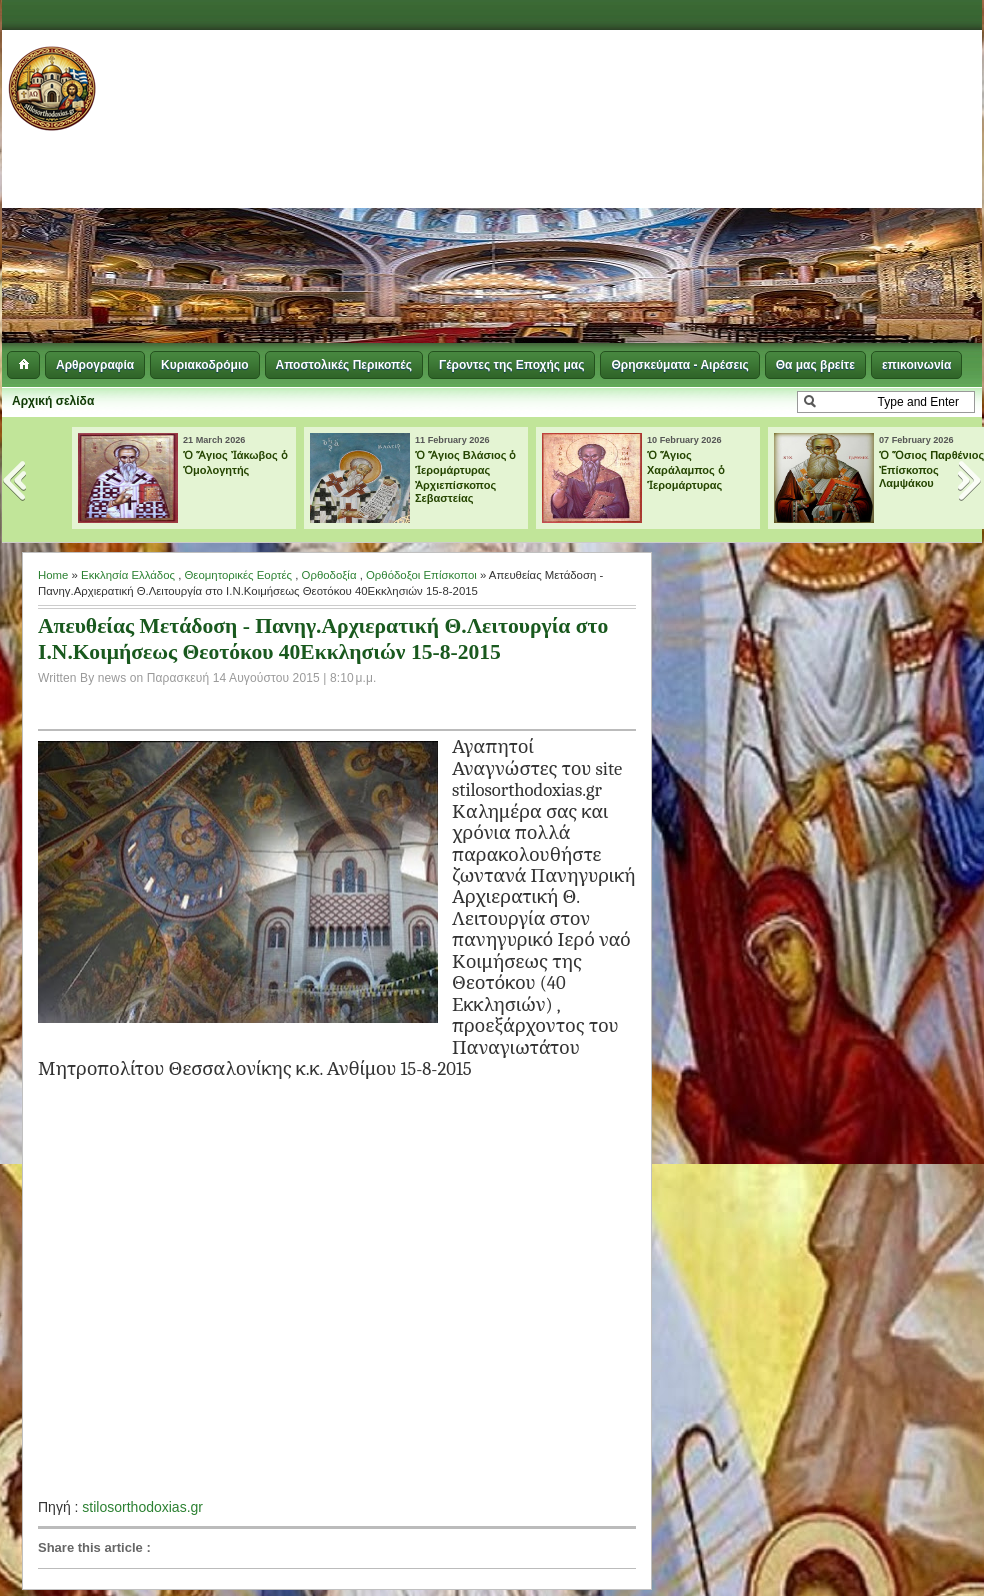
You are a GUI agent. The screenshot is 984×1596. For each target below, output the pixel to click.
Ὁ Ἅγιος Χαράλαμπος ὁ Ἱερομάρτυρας (686, 470)
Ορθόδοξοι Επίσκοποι (421, 575)
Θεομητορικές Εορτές (238, 575)
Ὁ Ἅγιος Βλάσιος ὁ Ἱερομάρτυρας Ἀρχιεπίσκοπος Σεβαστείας (466, 476)
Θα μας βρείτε (815, 365)
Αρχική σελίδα (53, 401)
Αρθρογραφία (95, 365)
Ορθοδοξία (329, 575)
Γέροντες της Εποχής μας (511, 365)
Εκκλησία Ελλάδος (128, 575)
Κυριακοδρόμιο (204, 365)
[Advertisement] (692, 190)
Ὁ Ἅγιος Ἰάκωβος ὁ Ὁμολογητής (235, 462)
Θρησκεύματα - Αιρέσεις (679, 365)
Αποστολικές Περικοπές (344, 365)
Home (53, 575)
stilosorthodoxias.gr (142, 1507)
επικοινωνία (916, 365)
